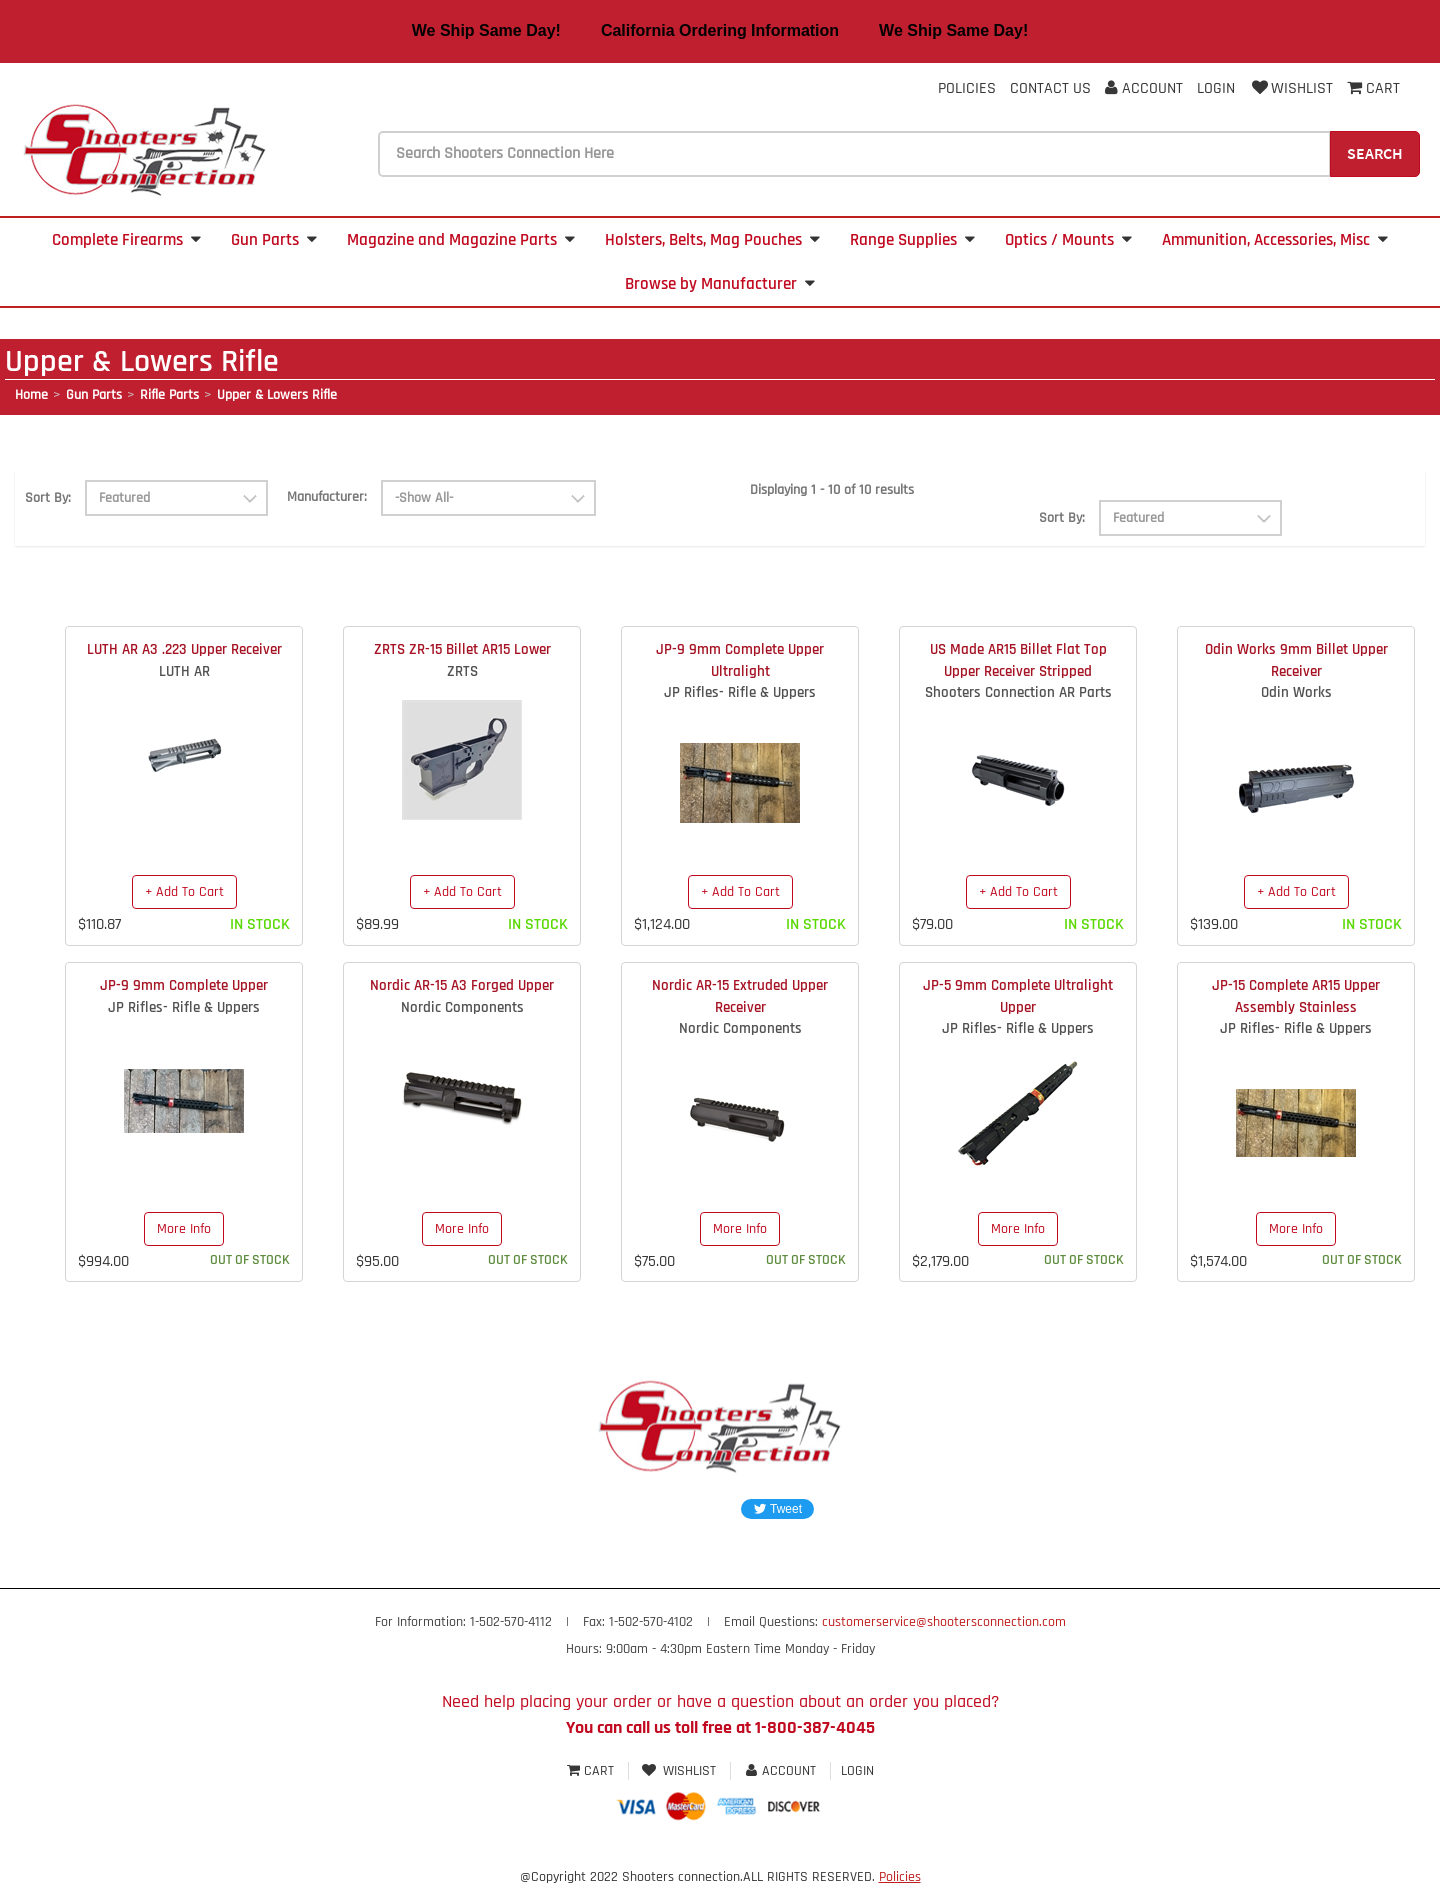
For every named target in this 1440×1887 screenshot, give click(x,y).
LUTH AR (184, 671)
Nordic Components (462, 1007)
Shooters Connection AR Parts (1018, 692)
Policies (967, 88)
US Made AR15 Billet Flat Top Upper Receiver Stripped (1018, 660)
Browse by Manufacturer (720, 284)
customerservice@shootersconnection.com (944, 1622)
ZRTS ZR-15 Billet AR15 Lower (462, 649)
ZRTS (462, 671)
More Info (184, 1229)
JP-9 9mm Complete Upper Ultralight (740, 660)
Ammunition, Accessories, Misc (1275, 240)
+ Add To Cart (184, 892)
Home (31, 395)
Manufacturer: (327, 497)
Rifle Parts (169, 395)
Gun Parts (274, 240)
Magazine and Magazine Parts (461, 240)
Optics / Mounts (1068, 240)
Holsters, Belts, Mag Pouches (712, 240)
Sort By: (48, 498)
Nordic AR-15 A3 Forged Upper (462, 985)
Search (1375, 153)
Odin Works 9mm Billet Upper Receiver (1296, 660)
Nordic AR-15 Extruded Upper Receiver (740, 996)
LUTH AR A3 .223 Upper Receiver (184, 649)
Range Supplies (912, 240)
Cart (592, 1771)
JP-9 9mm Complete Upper (184, 985)
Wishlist (1291, 88)
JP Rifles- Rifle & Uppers (740, 692)
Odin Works (1296, 692)
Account (1144, 88)
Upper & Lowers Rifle (277, 395)
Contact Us (1050, 88)
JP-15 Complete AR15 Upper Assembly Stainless (1296, 996)
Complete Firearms (126, 240)
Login (1216, 88)
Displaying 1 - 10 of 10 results (832, 490)
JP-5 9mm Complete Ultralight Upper (1018, 996)
